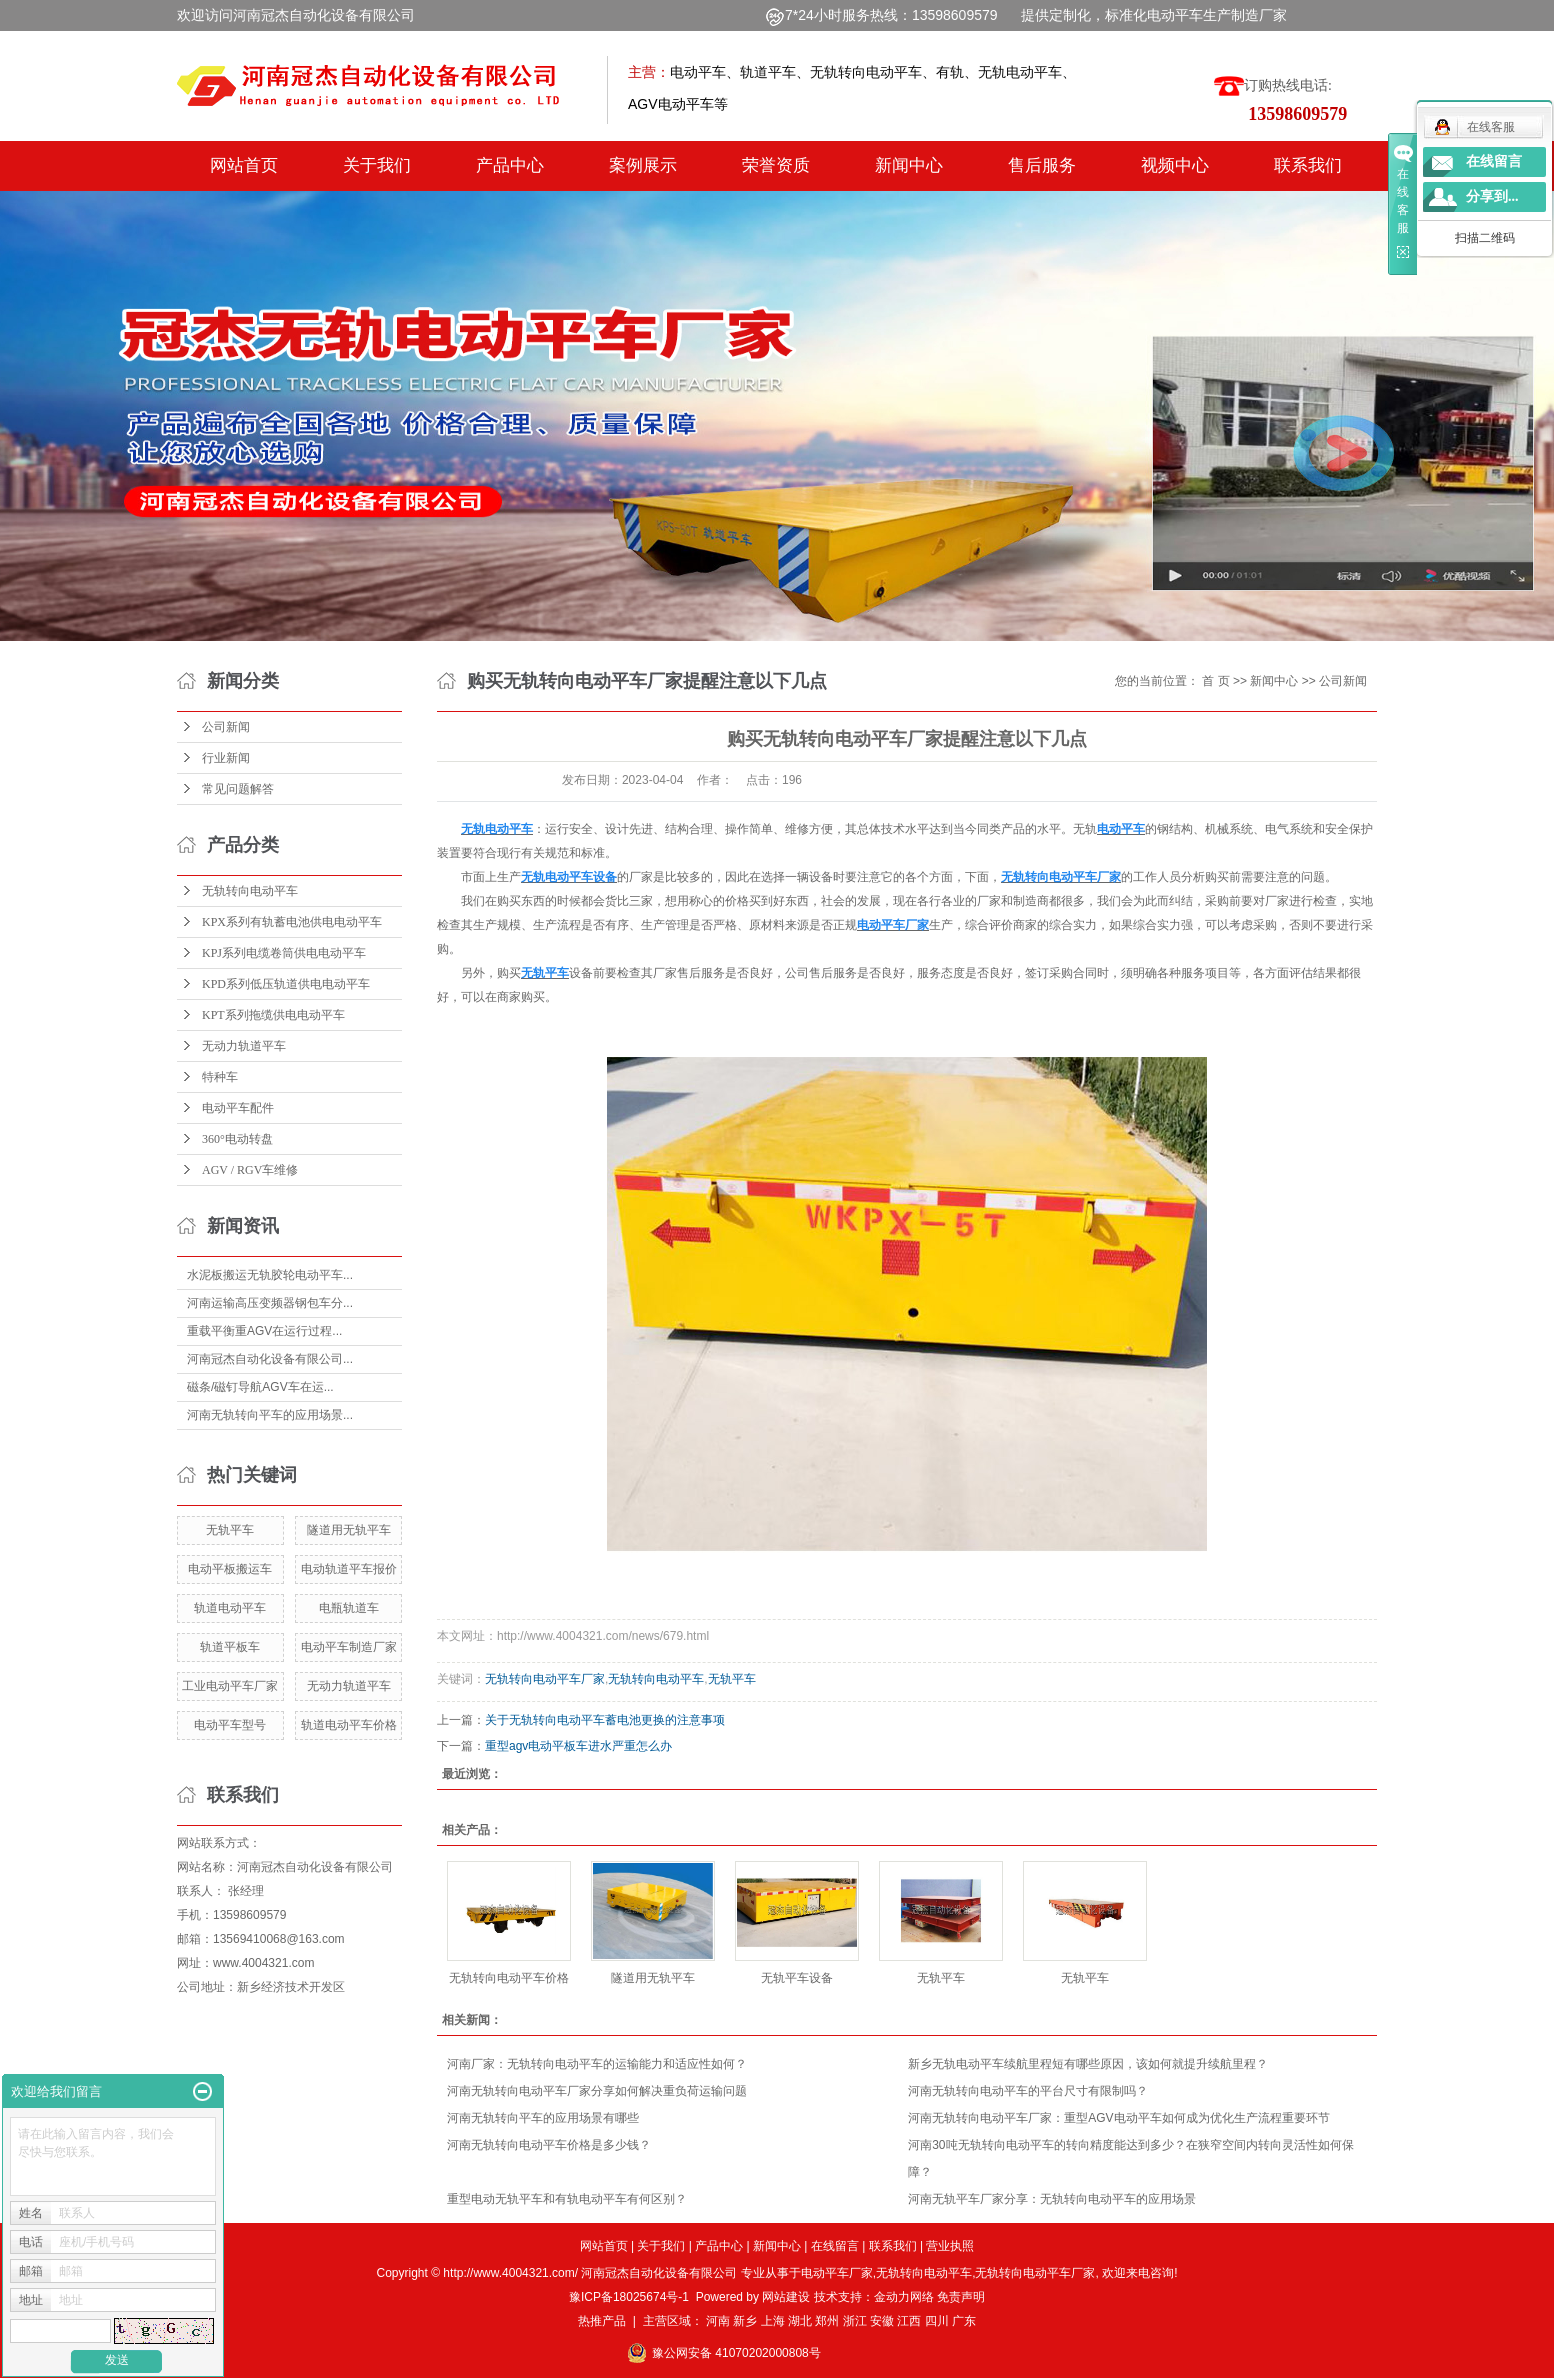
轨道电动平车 (230, 1608)
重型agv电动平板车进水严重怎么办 (578, 1746)
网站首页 (244, 165)
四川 (937, 2321)
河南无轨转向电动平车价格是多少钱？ (549, 2145)
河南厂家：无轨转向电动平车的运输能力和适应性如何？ (597, 2064)
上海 (773, 2321)
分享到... (1492, 196)
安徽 (882, 2321)
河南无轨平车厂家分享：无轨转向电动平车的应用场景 (1052, 2199)
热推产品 (602, 2321)
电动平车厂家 (837, 2273)
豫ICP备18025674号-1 (629, 2297)
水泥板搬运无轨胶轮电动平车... (270, 1275)
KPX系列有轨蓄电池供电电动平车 (292, 922)
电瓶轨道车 (349, 1608)
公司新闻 (226, 727)
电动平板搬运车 (230, 1569)
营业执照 (950, 2246)
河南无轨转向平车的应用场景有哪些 (543, 2118)
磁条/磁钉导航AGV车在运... (260, 1387)
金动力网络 (905, 2297)
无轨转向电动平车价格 (509, 1978)
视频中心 (1175, 165)
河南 (718, 2321)
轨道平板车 (230, 1647)
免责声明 (961, 2297)
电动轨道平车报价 (349, 1569)
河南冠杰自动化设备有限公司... (270, 1359)
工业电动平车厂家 (230, 1686)
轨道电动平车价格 (349, 1725)
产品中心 (510, 165)
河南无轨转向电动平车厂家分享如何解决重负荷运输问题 (597, 2091)
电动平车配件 (238, 1108)
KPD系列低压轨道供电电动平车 (286, 984)
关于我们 (377, 165)
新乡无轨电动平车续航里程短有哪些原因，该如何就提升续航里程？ (1088, 2064)
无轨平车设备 (797, 1978)
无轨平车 (230, 1530)
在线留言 (835, 2246)
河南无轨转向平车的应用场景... (270, 1415)
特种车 (220, 1077)
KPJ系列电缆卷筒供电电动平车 (284, 953)
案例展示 (643, 165)
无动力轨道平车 (244, 1046)
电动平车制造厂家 (349, 1647)
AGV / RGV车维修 (250, 1170)
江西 (909, 2321)
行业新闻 (226, 758)
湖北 (800, 2321)
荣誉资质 (776, 165)
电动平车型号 (230, 1725)
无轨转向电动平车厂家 (545, 1679)
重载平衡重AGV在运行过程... (264, 1331)
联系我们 (1308, 165)
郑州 (827, 2321)
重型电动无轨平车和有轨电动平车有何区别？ (567, 2199)
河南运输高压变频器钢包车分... (270, 1303)
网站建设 (786, 2297)
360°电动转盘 (237, 1139)
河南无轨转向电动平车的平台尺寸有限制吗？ (1028, 2091)
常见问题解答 (238, 789)
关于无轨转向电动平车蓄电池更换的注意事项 (605, 1720)
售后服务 (1042, 165)
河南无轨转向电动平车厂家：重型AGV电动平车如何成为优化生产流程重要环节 (1118, 2118)
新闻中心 (909, 165)
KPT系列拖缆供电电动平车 (273, 1015)
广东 (964, 2321)
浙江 (855, 2321)
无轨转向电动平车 (250, 891)
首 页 (1215, 681)
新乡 (745, 2321)
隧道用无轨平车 (349, 1530)
